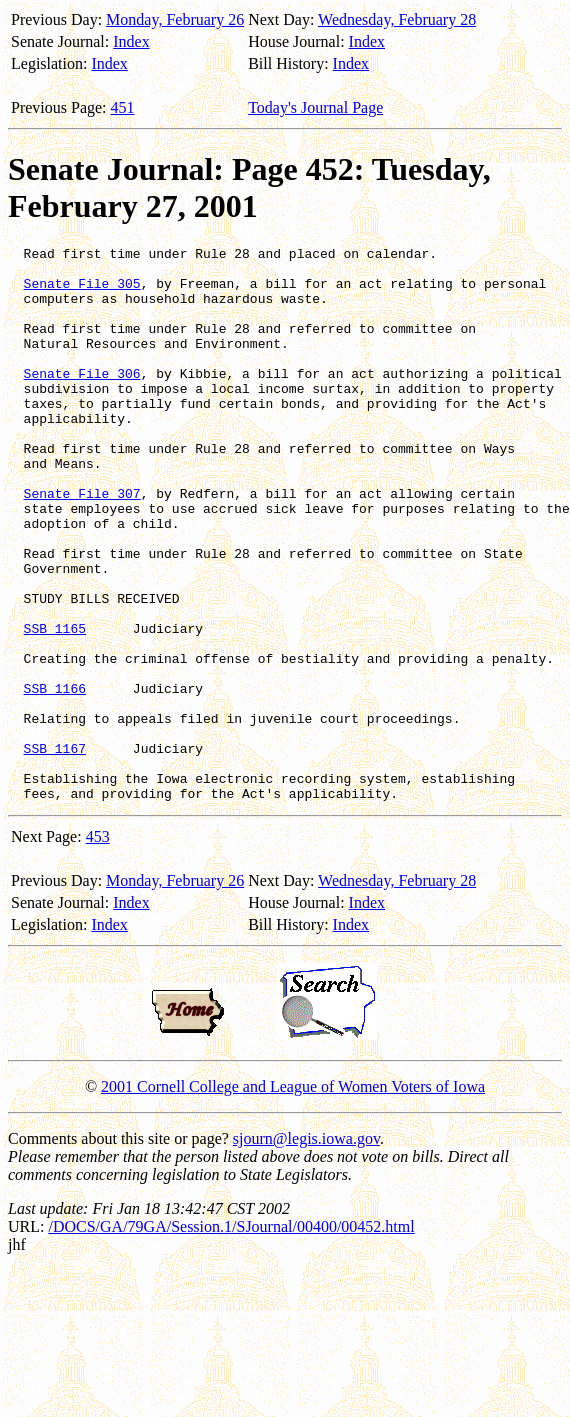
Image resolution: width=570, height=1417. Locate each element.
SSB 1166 (55, 778)
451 (123, 107)
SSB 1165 (55, 706)
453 (98, 947)
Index (131, 41)
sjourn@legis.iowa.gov (306, 1249)
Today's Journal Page (315, 107)
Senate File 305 (82, 292)
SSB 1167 (55, 850)
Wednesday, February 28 (397, 19)
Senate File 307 (82, 544)
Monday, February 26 (175, 19)
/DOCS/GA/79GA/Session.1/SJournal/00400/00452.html (231, 1337)
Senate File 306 (82, 400)
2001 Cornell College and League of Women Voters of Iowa (293, 1197)
